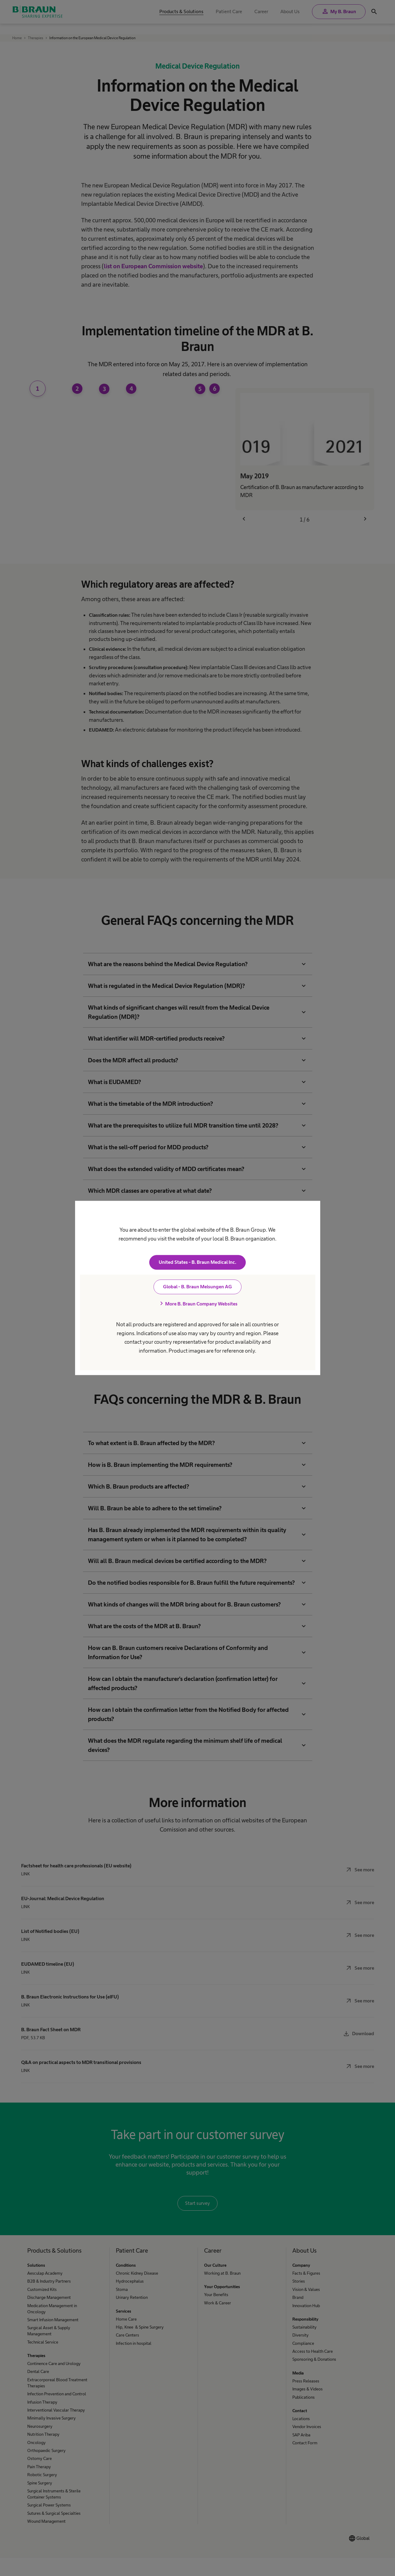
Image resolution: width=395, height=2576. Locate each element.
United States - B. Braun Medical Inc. (197, 1262)
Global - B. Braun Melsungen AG (197, 1287)
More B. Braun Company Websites (197, 1304)
